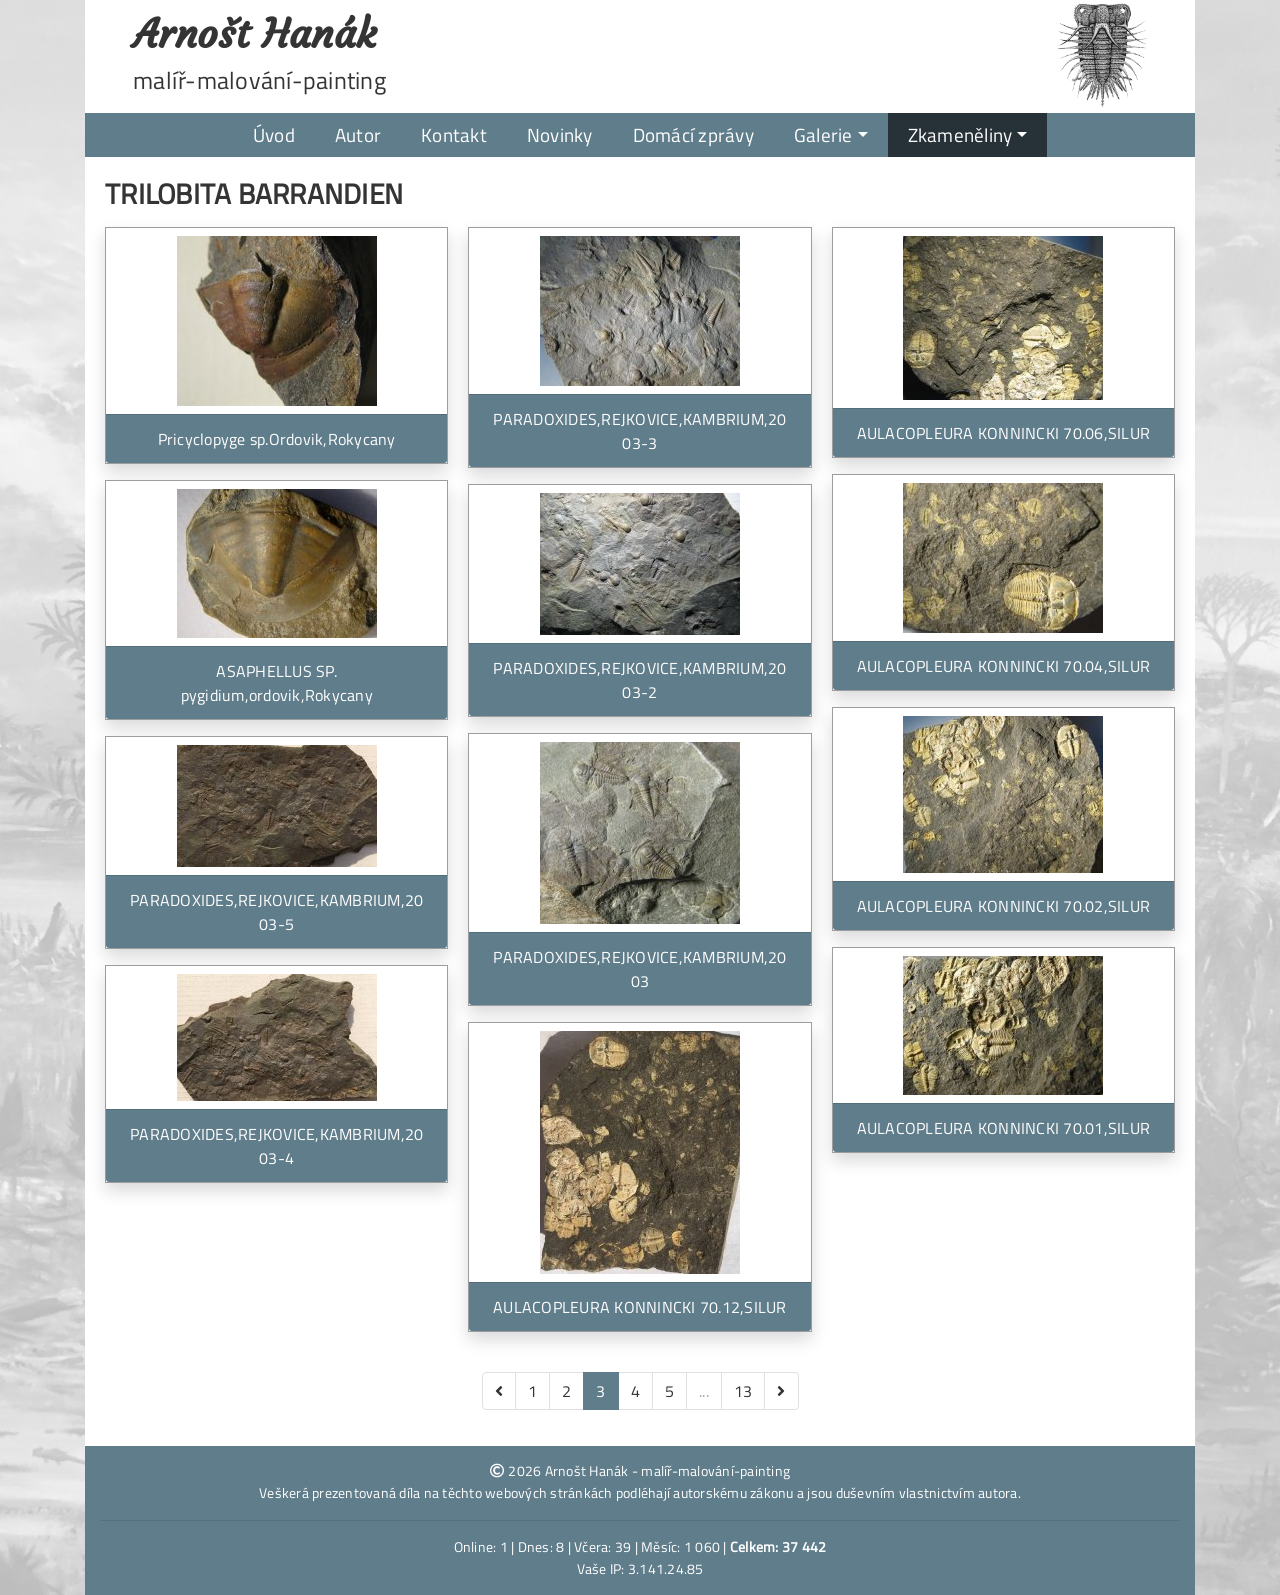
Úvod (274, 134)
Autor (358, 134)
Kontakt (454, 134)
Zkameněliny (960, 134)
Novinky (560, 134)
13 (743, 1391)
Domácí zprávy (693, 134)
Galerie (823, 134)
